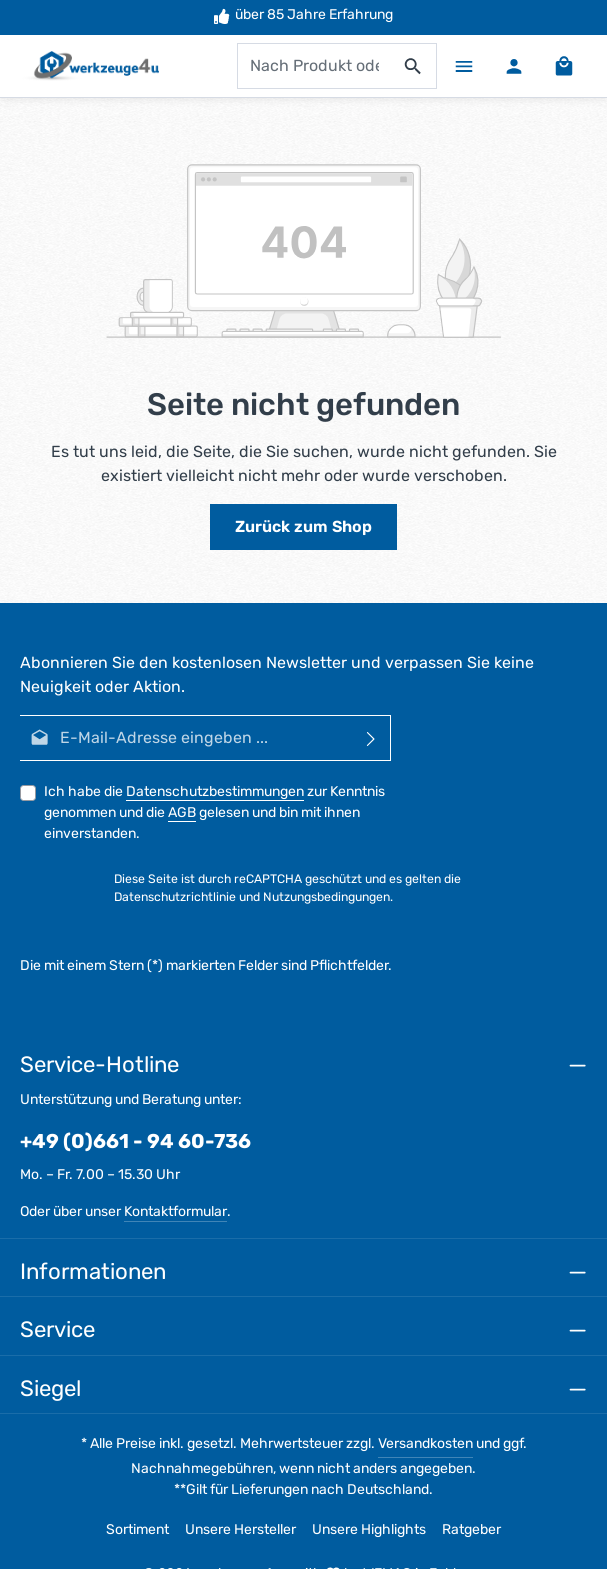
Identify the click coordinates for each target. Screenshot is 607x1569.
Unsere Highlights (369, 1529)
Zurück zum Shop (303, 526)
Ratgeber (471, 1529)
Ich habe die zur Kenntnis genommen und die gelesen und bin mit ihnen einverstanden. (214, 812)
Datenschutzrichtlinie (175, 897)
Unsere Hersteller (240, 1529)
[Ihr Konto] (514, 66)
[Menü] (464, 66)
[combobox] (314, 66)
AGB (182, 812)
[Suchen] (413, 66)
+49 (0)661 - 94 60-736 (135, 1141)
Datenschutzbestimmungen (215, 791)
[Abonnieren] (371, 738)
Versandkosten (425, 1443)
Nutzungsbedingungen (326, 897)
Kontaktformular (175, 1211)
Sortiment (137, 1529)
